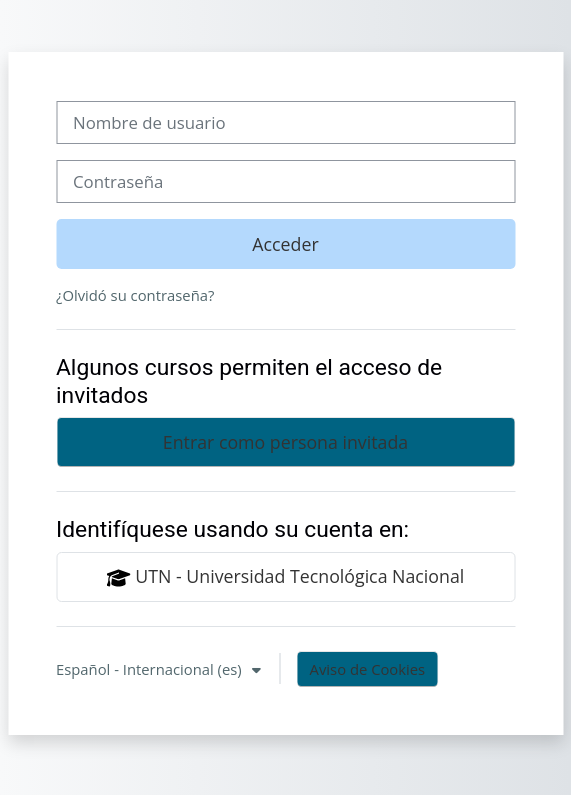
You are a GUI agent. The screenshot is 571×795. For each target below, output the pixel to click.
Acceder (285, 244)
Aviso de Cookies (368, 669)
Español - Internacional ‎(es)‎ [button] (151, 669)
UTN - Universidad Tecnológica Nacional (286, 577)
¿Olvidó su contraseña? (135, 295)
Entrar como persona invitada (285, 442)
